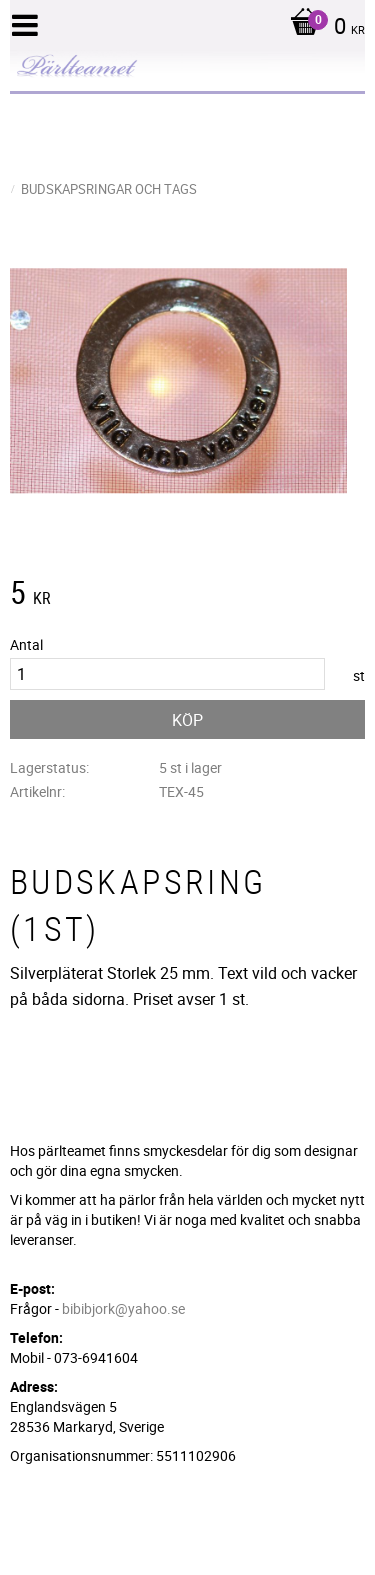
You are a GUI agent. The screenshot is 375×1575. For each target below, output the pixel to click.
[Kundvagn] (322, 28)
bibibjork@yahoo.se (123, 1308)
